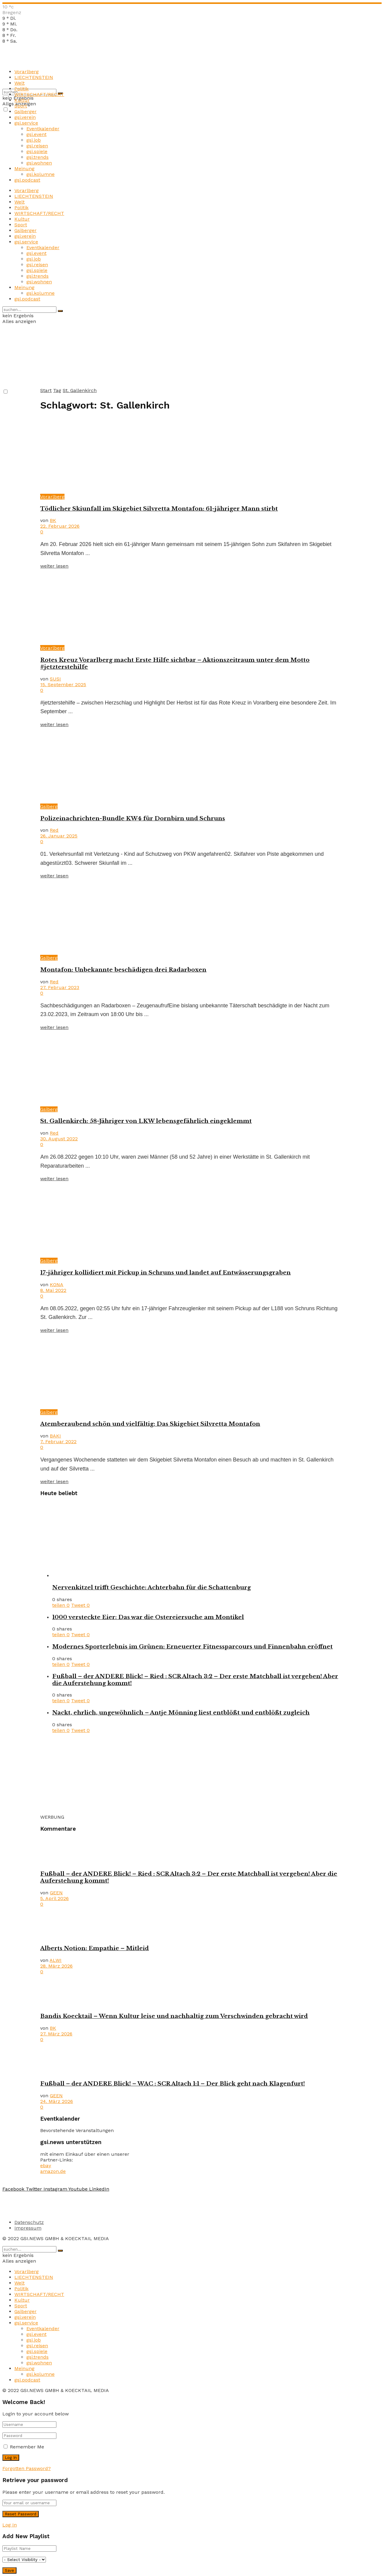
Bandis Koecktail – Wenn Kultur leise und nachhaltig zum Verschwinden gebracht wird (174, 2016)
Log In (9, 2525)
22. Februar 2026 (60, 526)
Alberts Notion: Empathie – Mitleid (94, 1948)
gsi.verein (25, 117)
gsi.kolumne (40, 174)
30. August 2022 (59, 1139)
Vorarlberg (26, 71)
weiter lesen (54, 566)
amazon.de (53, 2171)
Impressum (27, 2228)
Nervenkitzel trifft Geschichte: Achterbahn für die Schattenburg (151, 1587)
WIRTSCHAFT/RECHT (39, 94)
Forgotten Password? (26, 2468)
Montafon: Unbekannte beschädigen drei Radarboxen (123, 969)
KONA (56, 1284)
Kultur (22, 100)
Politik (21, 89)
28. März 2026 (56, 1966)
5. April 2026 (54, 1898)
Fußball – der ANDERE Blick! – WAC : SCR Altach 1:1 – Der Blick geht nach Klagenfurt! (172, 2083)
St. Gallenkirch (80, 390)
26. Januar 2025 (58, 836)
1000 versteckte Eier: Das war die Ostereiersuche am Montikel (148, 1617)
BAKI (55, 1436)
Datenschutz (29, 2222)
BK (53, 520)
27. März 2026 (56, 2034)
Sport (20, 106)
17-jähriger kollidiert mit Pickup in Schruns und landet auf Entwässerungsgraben (165, 1272)
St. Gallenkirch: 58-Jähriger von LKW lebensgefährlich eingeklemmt (146, 1121)
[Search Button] (60, 311)
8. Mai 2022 (53, 1290)
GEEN (56, 1893)
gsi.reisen (37, 146)
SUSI (55, 679)
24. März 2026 (56, 2101)
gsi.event (36, 134)
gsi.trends (37, 157)
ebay (45, 2165)
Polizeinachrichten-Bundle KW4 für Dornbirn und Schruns (132, 818)
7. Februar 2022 (58, 1441)
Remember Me (27, 2447)
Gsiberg (49, 806)
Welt (19, 83)
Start (46, 390)
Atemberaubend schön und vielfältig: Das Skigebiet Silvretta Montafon (150, 1423)
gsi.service (26, 123)
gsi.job (33, 140)
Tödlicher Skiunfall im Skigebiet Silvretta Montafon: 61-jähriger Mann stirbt (159, 508)
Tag (57, 390)
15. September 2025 (63, 684)
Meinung (24, 168)
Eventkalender (42, 128)
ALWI (56, 1960)
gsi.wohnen (39, 163)
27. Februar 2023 (59, 987)
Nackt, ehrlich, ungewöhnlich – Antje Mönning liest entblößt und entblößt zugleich (181, 1712)
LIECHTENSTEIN (33, 77)
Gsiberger (25, 111)
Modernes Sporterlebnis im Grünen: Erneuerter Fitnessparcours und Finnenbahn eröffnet (192, 1646)
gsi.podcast (27, 180)
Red (54, 830)
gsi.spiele (36, 151)
